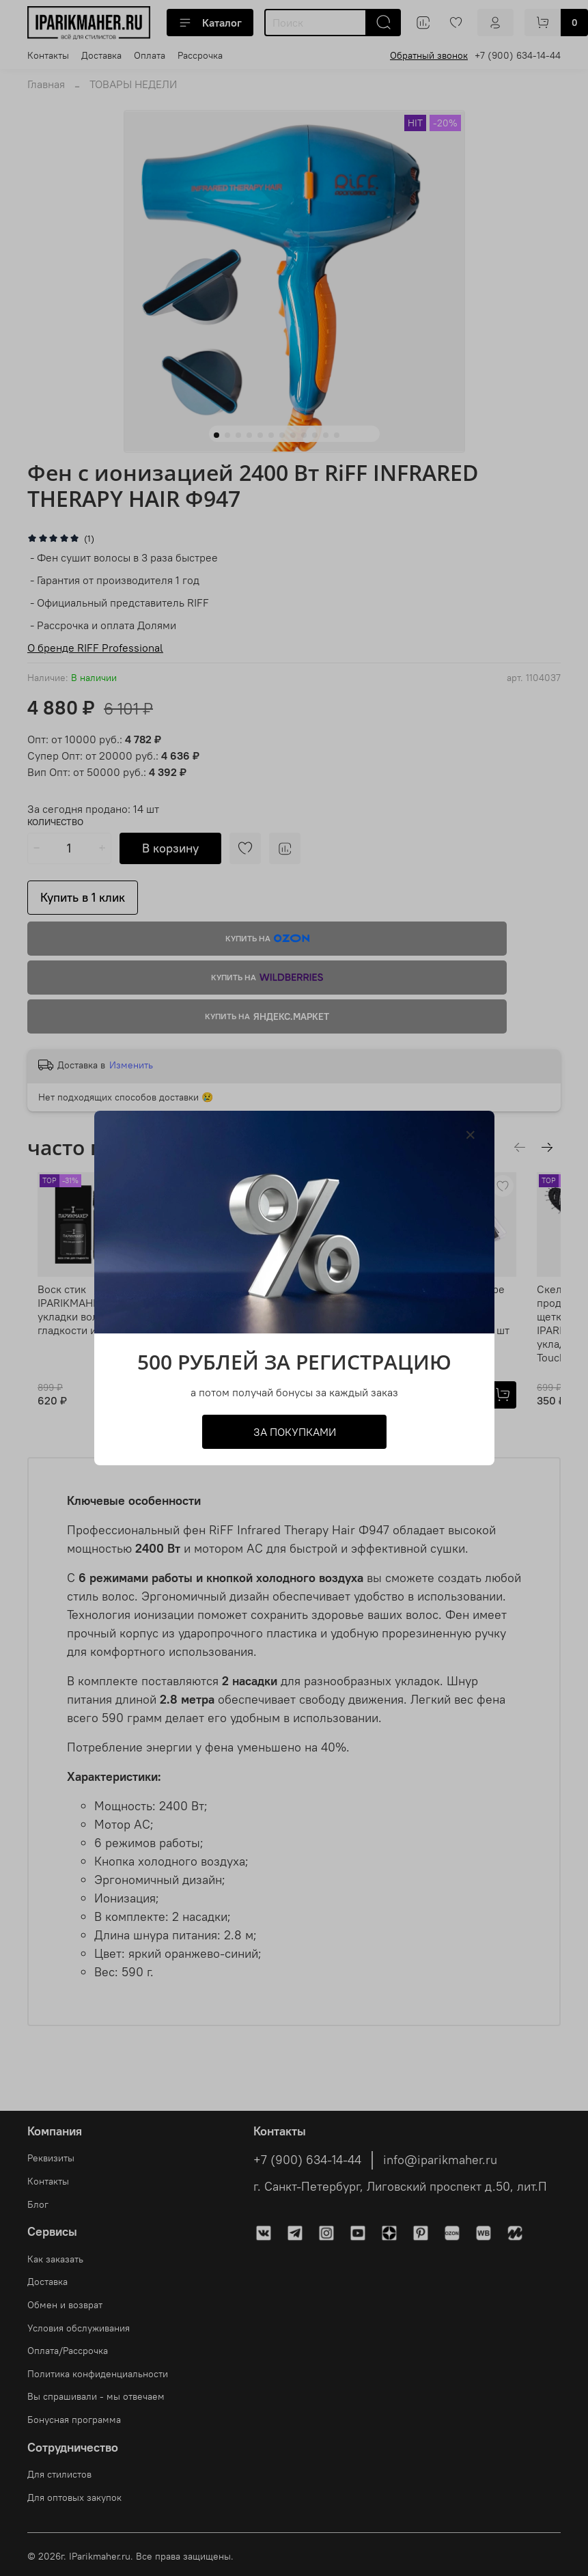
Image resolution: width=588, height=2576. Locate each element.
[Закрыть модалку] (470, 1135)
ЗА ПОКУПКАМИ (294, 1432)
